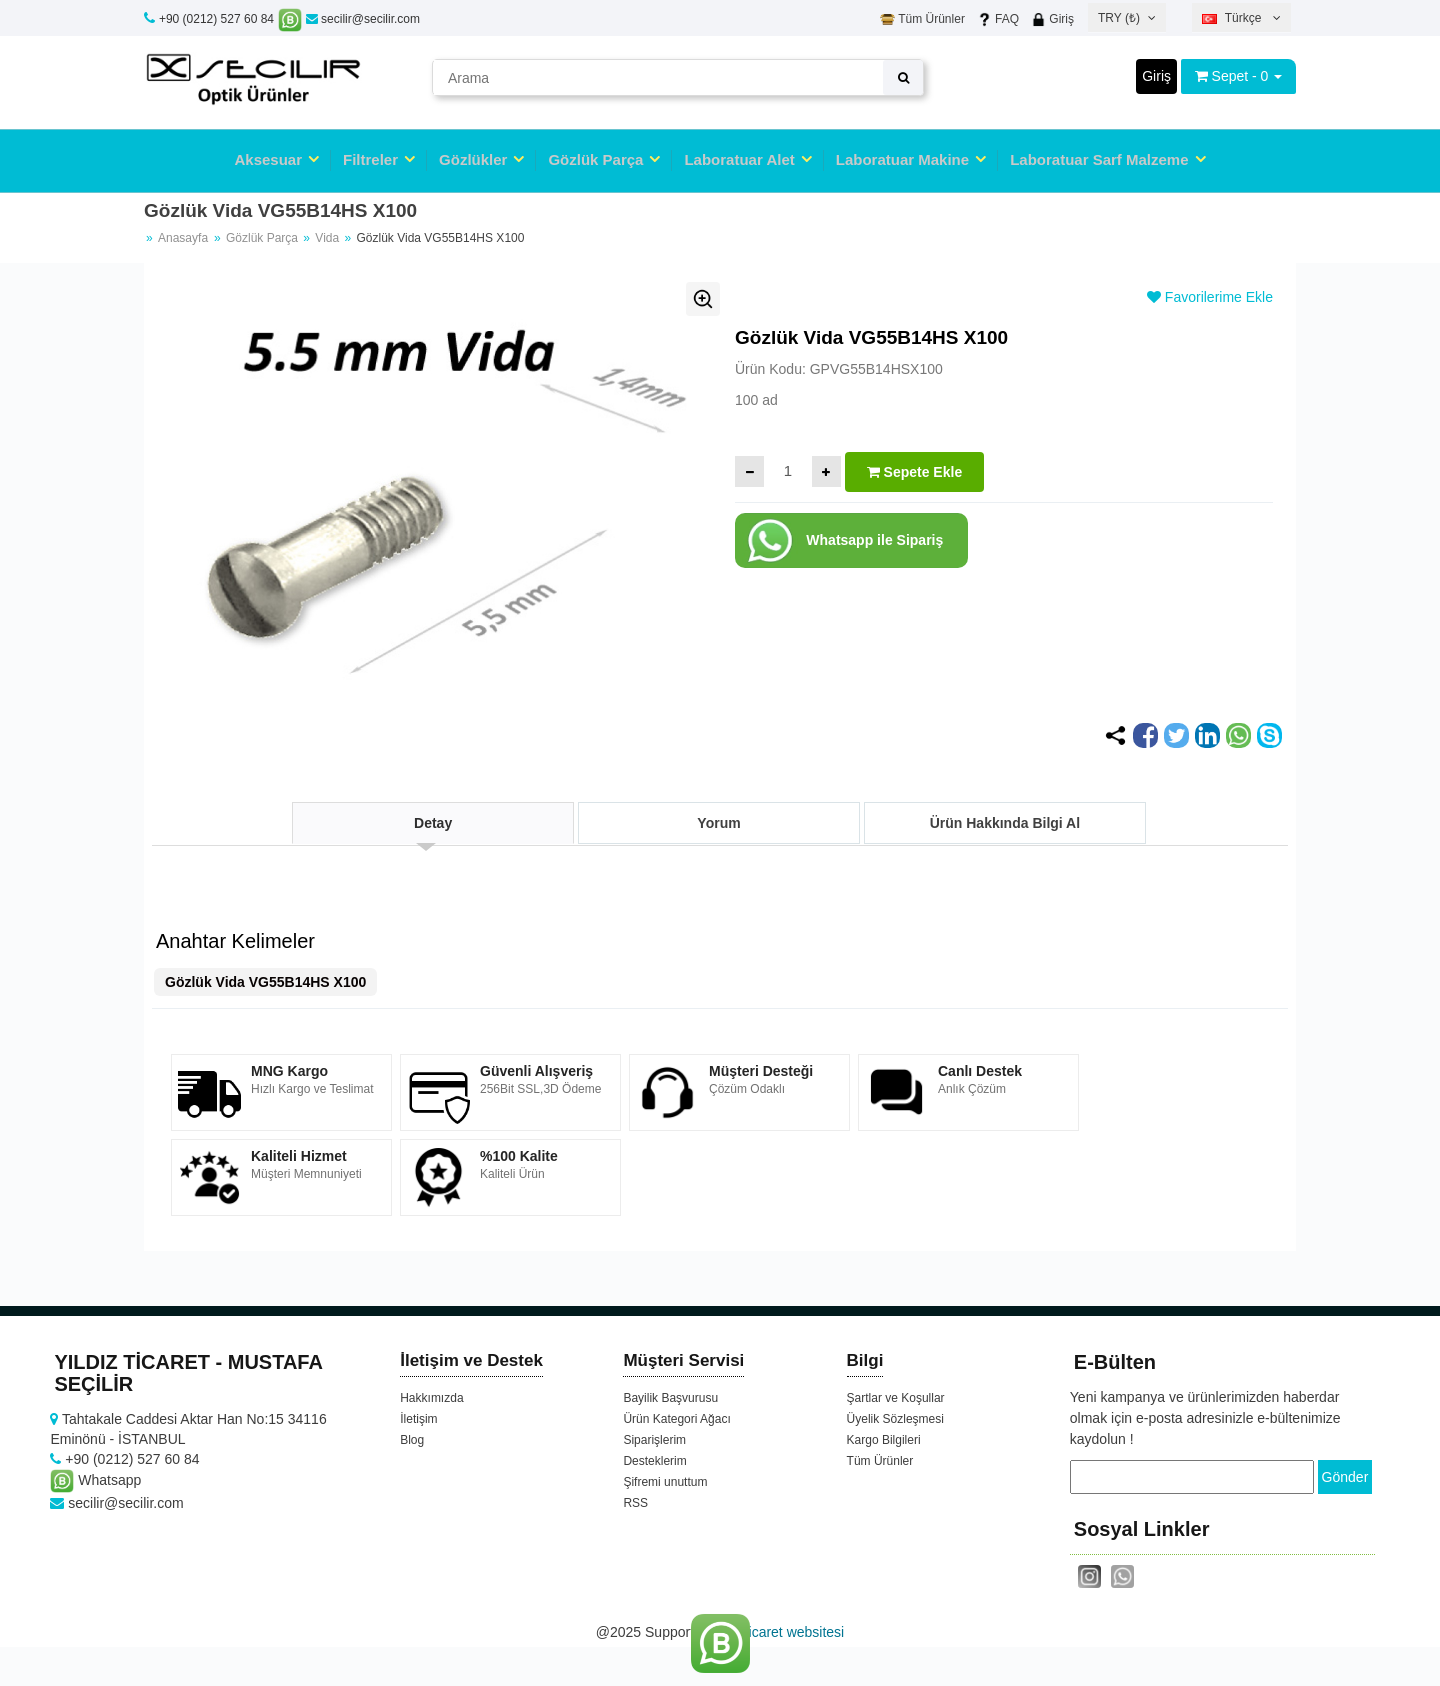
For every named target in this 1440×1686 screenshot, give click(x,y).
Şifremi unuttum (665, 1482)
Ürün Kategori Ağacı (676, 1419)
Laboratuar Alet (739, 159)
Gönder (1345, 1477)
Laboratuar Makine (902, 159)
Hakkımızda (431, 1398)
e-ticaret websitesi (788, 1631)
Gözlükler (473, 159)
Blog (412, 1440)
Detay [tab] (433, 823)
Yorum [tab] (718, 823)
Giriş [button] (1156, 76)
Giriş (1052, 19)
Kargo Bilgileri (884, 1440)
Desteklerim (654, 1461)
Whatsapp (95, 1480)
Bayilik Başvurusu (670, 1398)
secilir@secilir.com (363, 19)
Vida (328, 238)
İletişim (418, 1419)
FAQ (998, 19)
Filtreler (370, 159)
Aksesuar (268, 159)
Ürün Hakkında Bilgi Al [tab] (1005, 823)
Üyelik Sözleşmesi (895, 1419)
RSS (635, 1503)
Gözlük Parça (595, 159)
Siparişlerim (654, 1440)
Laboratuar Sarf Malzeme (1099, 159)
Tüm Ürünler (922, 19)
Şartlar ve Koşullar (896, 1398)
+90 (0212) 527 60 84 (216, 19)
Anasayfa (183, 238)
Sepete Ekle (915, 472)
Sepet (1230, 76)
